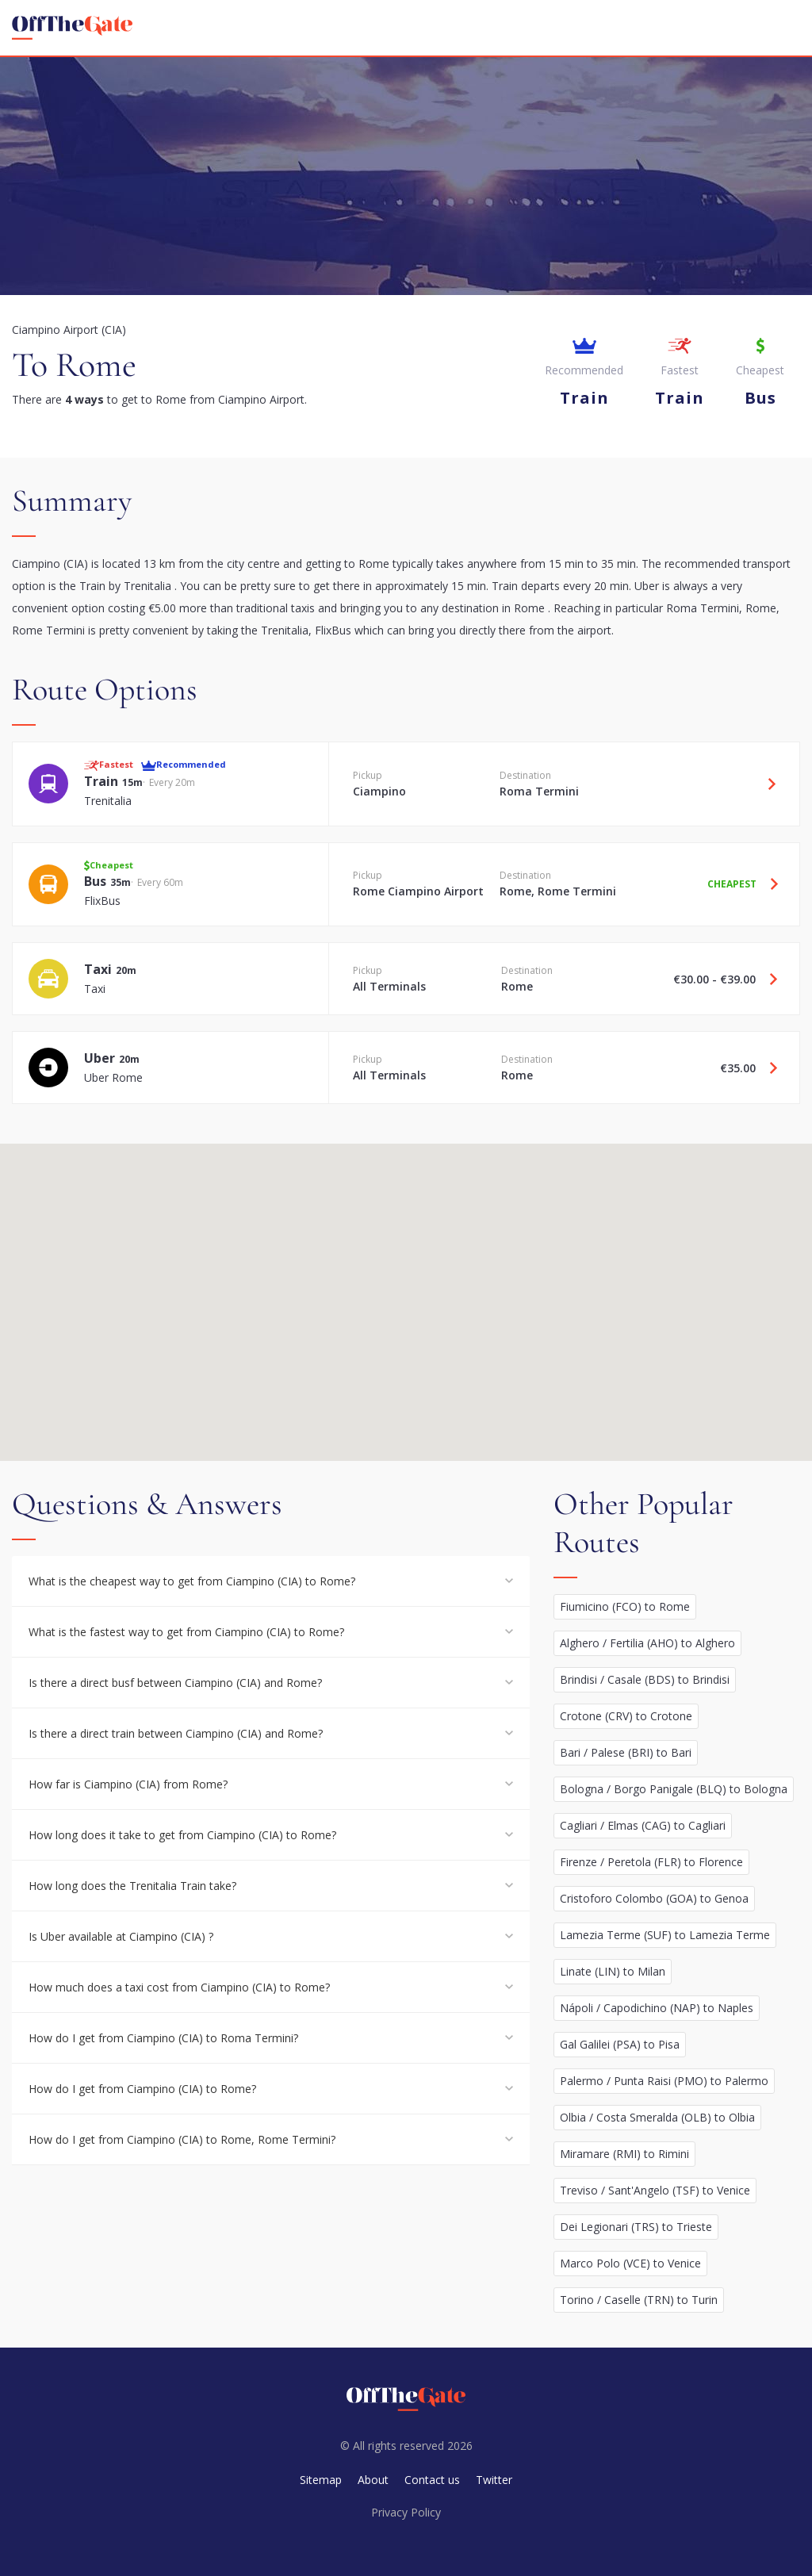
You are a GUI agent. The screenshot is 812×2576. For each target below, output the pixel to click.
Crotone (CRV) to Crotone (626, 1715)
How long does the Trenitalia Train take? (132, 1885)
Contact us (432, 2479)
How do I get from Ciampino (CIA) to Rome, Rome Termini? (182, 2139)
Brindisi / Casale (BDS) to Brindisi (645, 1679)
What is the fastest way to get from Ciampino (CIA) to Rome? (186, 1631)
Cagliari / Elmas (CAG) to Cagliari (643, 1825)
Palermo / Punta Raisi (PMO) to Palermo (664, 2080)
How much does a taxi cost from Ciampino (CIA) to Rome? (179, 1987)
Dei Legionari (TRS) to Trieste (636, 2226)
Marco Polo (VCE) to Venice (630, 2263)
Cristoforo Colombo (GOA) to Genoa (654, 1898)
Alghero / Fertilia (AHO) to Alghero (647, 1642)
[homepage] (72, 28)
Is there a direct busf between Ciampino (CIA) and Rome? (175, 1682)
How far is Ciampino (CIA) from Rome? (128, 1784)
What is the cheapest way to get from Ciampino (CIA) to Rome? (192, 1581)
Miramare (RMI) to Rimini (624, 2153)
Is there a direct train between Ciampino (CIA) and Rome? (176, 1733)
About (373, 2479)
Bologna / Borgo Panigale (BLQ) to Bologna (673, 1788)
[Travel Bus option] (768, 884)
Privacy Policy (406, 2512)
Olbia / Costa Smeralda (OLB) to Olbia (657, 2117)
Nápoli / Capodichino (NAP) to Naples (656, 2007)
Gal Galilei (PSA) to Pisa (620, 2044)
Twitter (494, 2479)
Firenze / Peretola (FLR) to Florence (651, 1861)
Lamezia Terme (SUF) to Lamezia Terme (665, 1934)
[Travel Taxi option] (767, 979)
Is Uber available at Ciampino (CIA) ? (121, 1936)
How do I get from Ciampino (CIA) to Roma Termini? (163, 2037)
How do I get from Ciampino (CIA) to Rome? (142, 2088)
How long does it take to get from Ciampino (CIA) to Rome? (182, 1834)
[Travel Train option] (766, 783)
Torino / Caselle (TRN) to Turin (639, 2299)
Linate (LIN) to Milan (612, 1971)
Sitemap (321, 2479)
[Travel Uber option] (767, 1067)
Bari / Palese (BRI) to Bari (625, 1752)
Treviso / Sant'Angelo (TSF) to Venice (655, 2190)
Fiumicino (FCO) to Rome (625, 1606)
